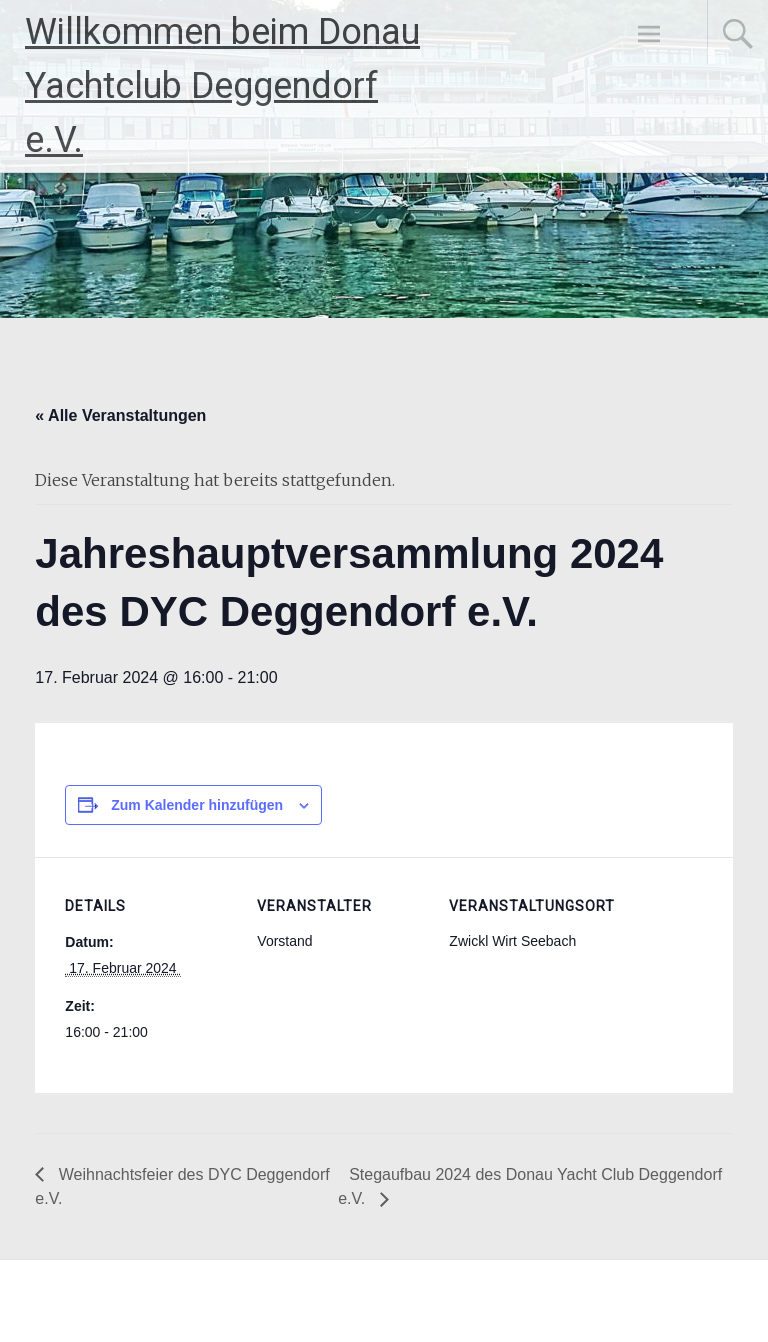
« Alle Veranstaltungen (120, 415)
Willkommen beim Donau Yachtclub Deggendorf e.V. (222, 86)
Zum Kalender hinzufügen (197, 805)
